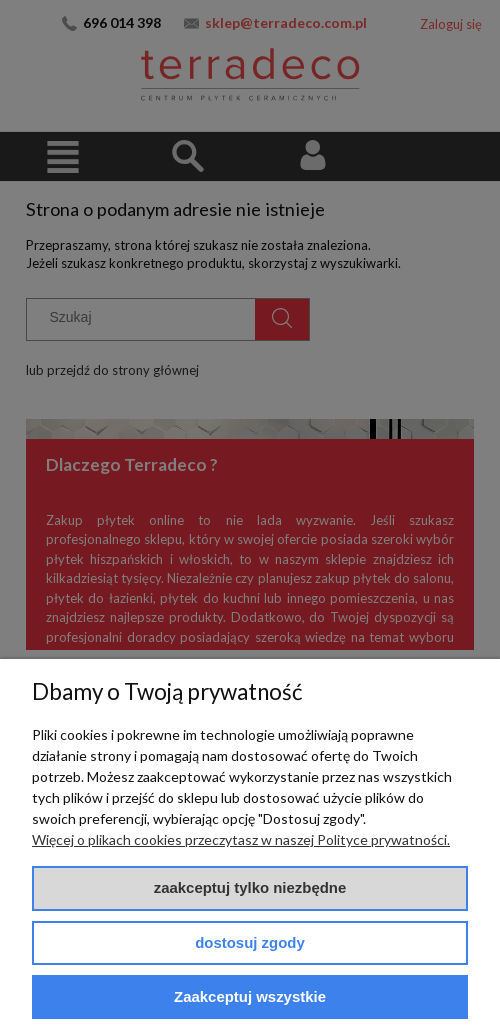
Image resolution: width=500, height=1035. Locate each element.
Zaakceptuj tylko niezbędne (250, 887)
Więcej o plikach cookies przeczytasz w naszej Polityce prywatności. (241, 839)
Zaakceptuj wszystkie (250, 996)
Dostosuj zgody (250, 942)
